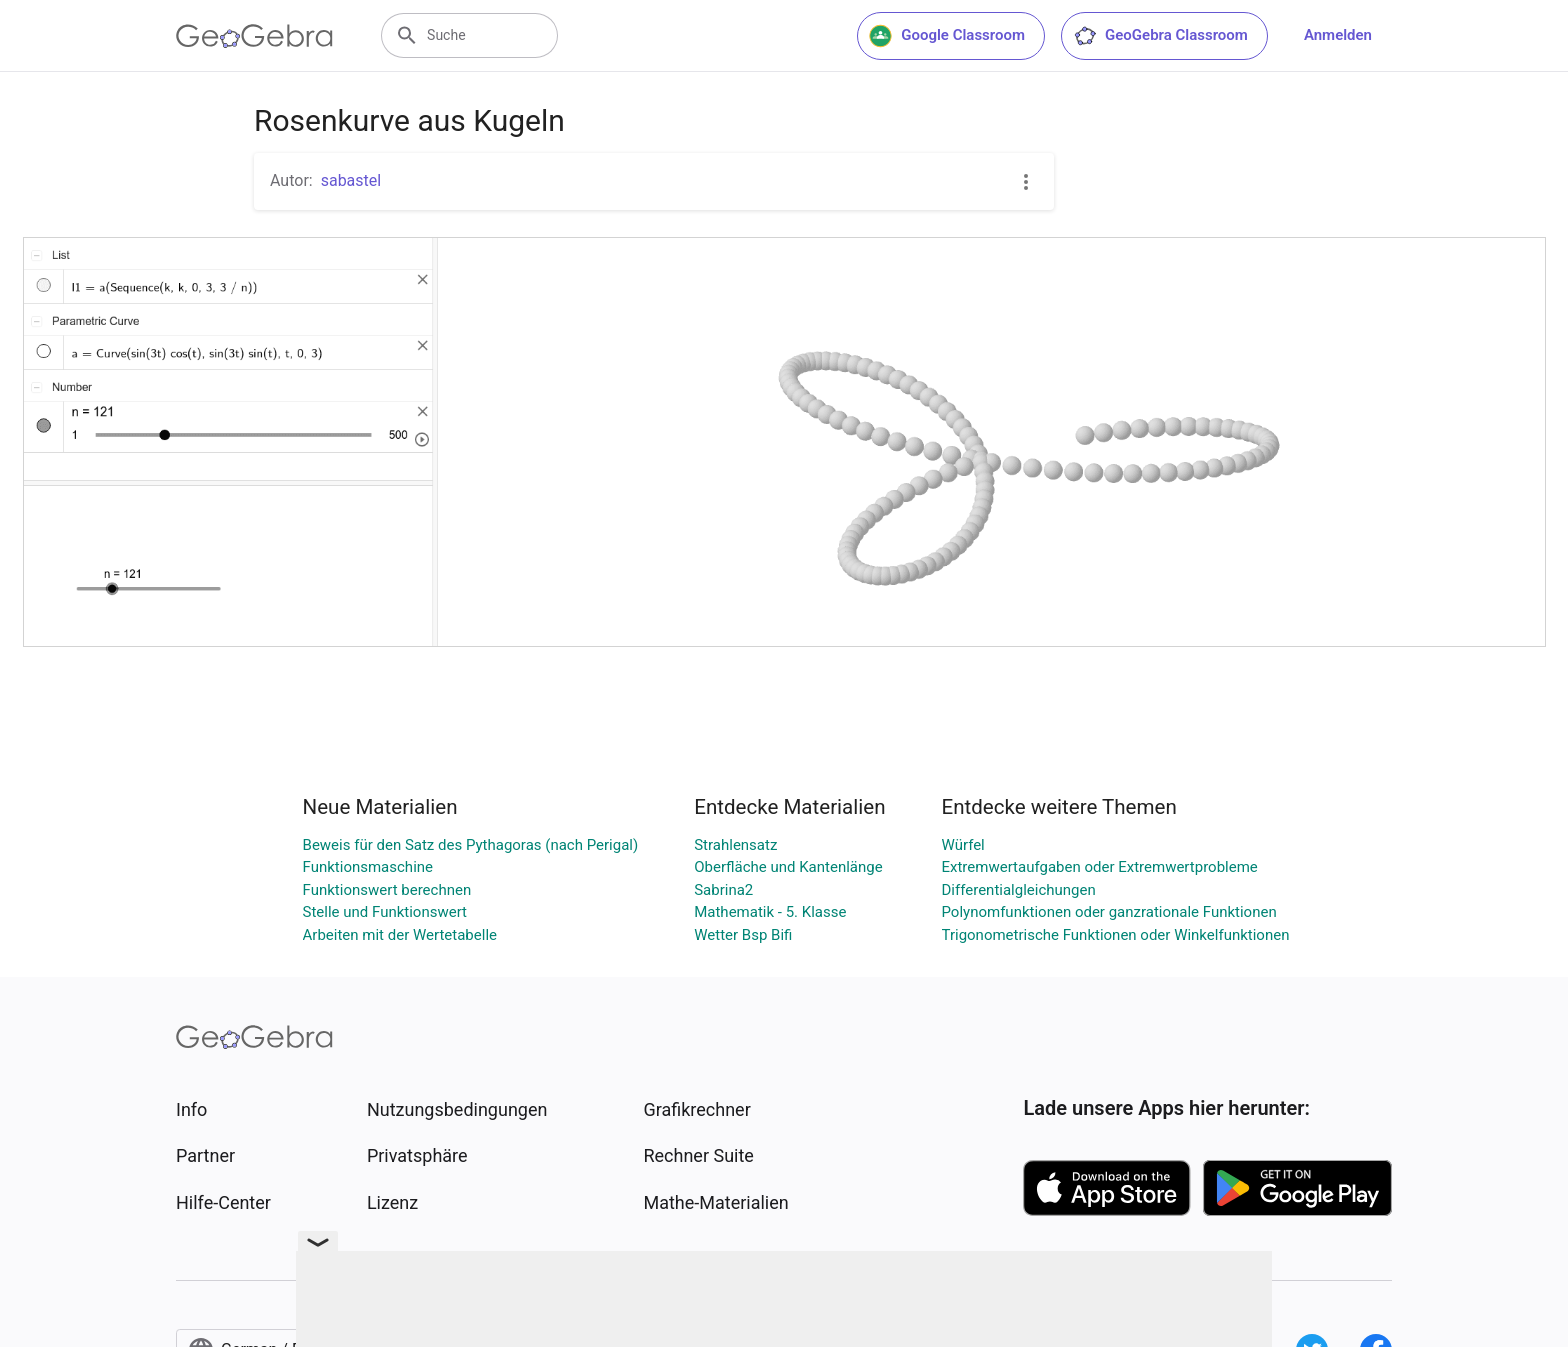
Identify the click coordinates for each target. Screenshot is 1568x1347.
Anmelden (1338, 35)
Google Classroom (947, 36)
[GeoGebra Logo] (254, 36)
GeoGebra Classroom (1160, 36)
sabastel (351, 180)
